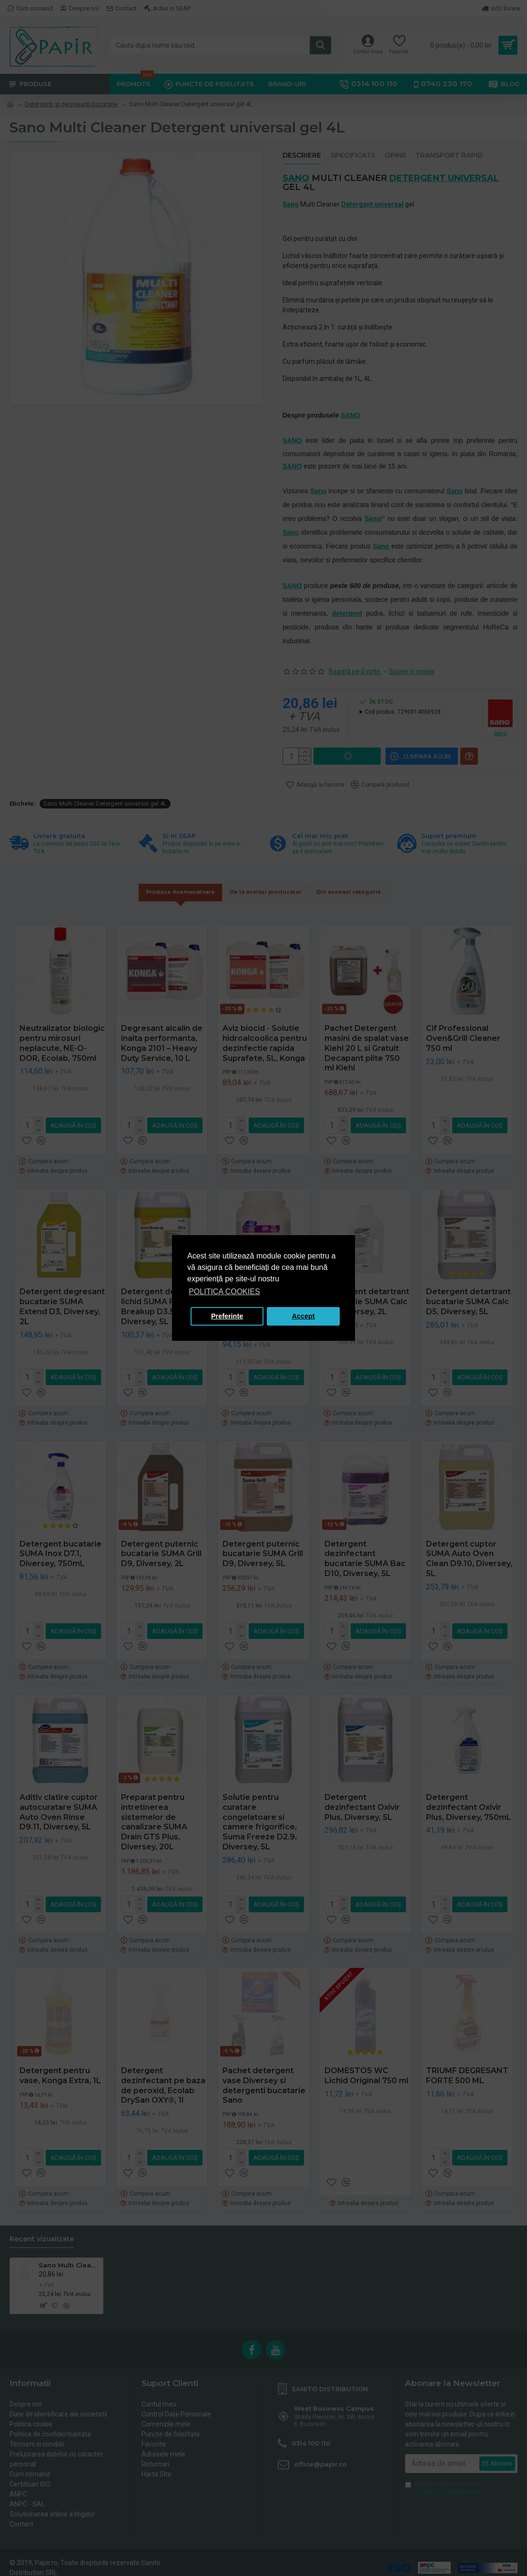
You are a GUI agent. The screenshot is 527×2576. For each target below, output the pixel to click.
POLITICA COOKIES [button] (224, 1292)
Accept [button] (303, 1316)
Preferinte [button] (227, 1316)
